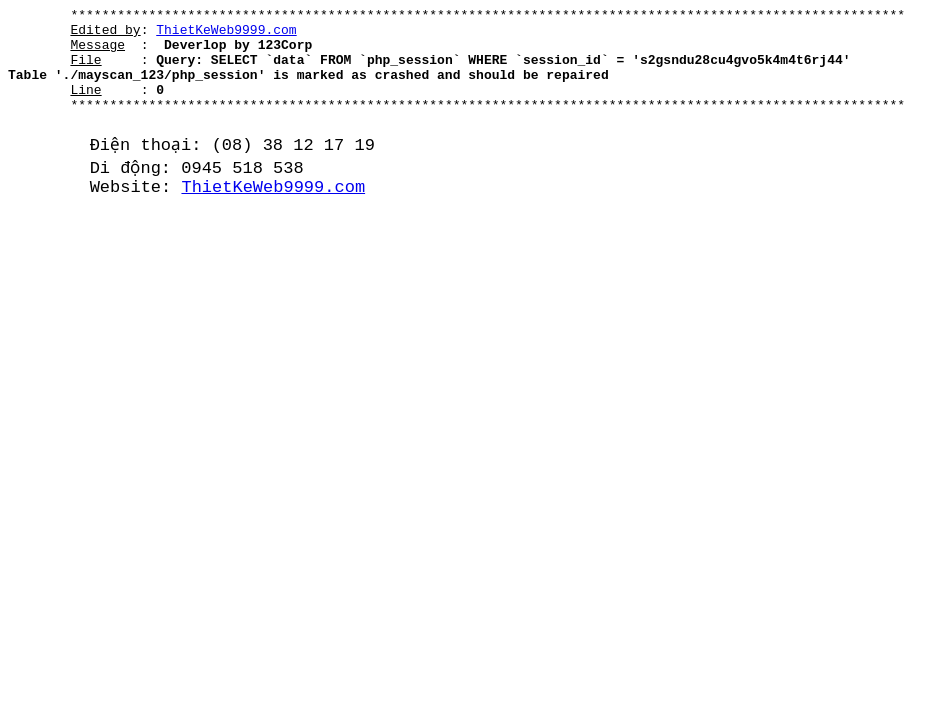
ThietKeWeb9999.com (226, 35)
